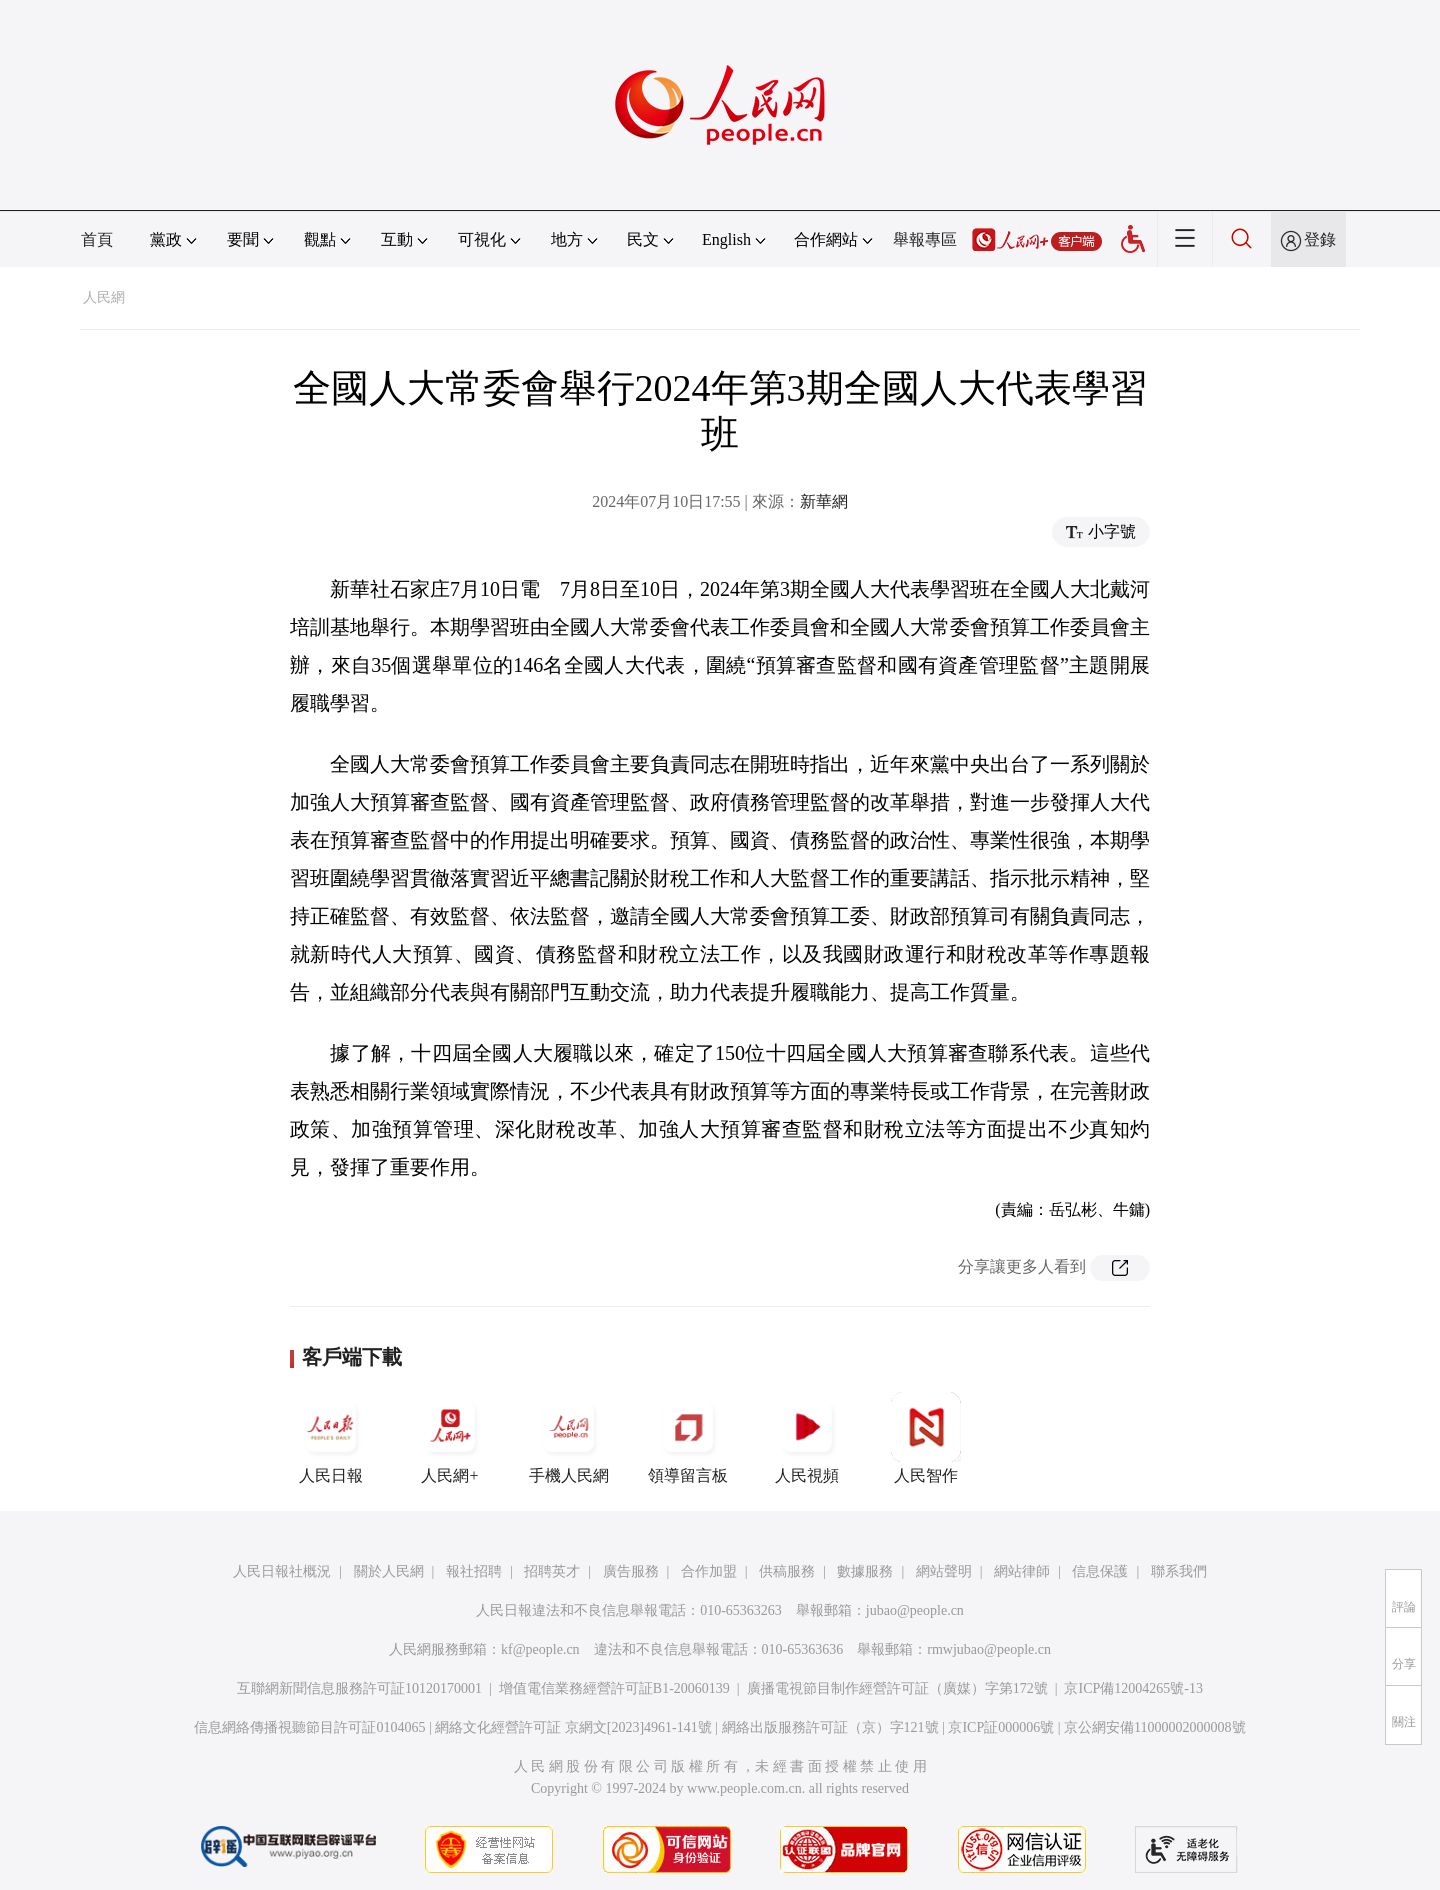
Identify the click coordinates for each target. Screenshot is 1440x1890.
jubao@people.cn (915, 1610)
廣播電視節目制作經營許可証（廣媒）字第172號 (897, 1688)
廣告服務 (631, 1571)
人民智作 (926, 1438)
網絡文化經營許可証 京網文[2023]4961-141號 (573, 1727)
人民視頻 (807, 1438)
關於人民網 (389, 1571)
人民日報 (331, 1438)
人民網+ (450, 1438)
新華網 (824, 501)
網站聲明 (944, 1571)
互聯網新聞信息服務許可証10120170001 (359, 1688)
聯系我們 (1179, 1571)
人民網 (104, 297)
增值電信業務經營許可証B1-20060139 (614, 1688)
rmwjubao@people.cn (989, 1649)
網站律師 (1022, 1571)
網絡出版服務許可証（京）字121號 (830, 1727)
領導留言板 (688, 1438)
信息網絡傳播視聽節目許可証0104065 (309, 1727)
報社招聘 (474, 1571)
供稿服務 (787, 1571)
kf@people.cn (540, 1649)
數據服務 (865, 1571)
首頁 (97, 239)
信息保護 (1100, 1571)
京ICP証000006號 (1001, 1727)
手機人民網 (569, 1438)
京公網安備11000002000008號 (1154, 1727)
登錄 (1320, 239)
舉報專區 (925, 239)
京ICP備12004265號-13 (1133, 1688)
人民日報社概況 (282, 1571)
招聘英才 (552, 1571)
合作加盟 (709, 1571)
